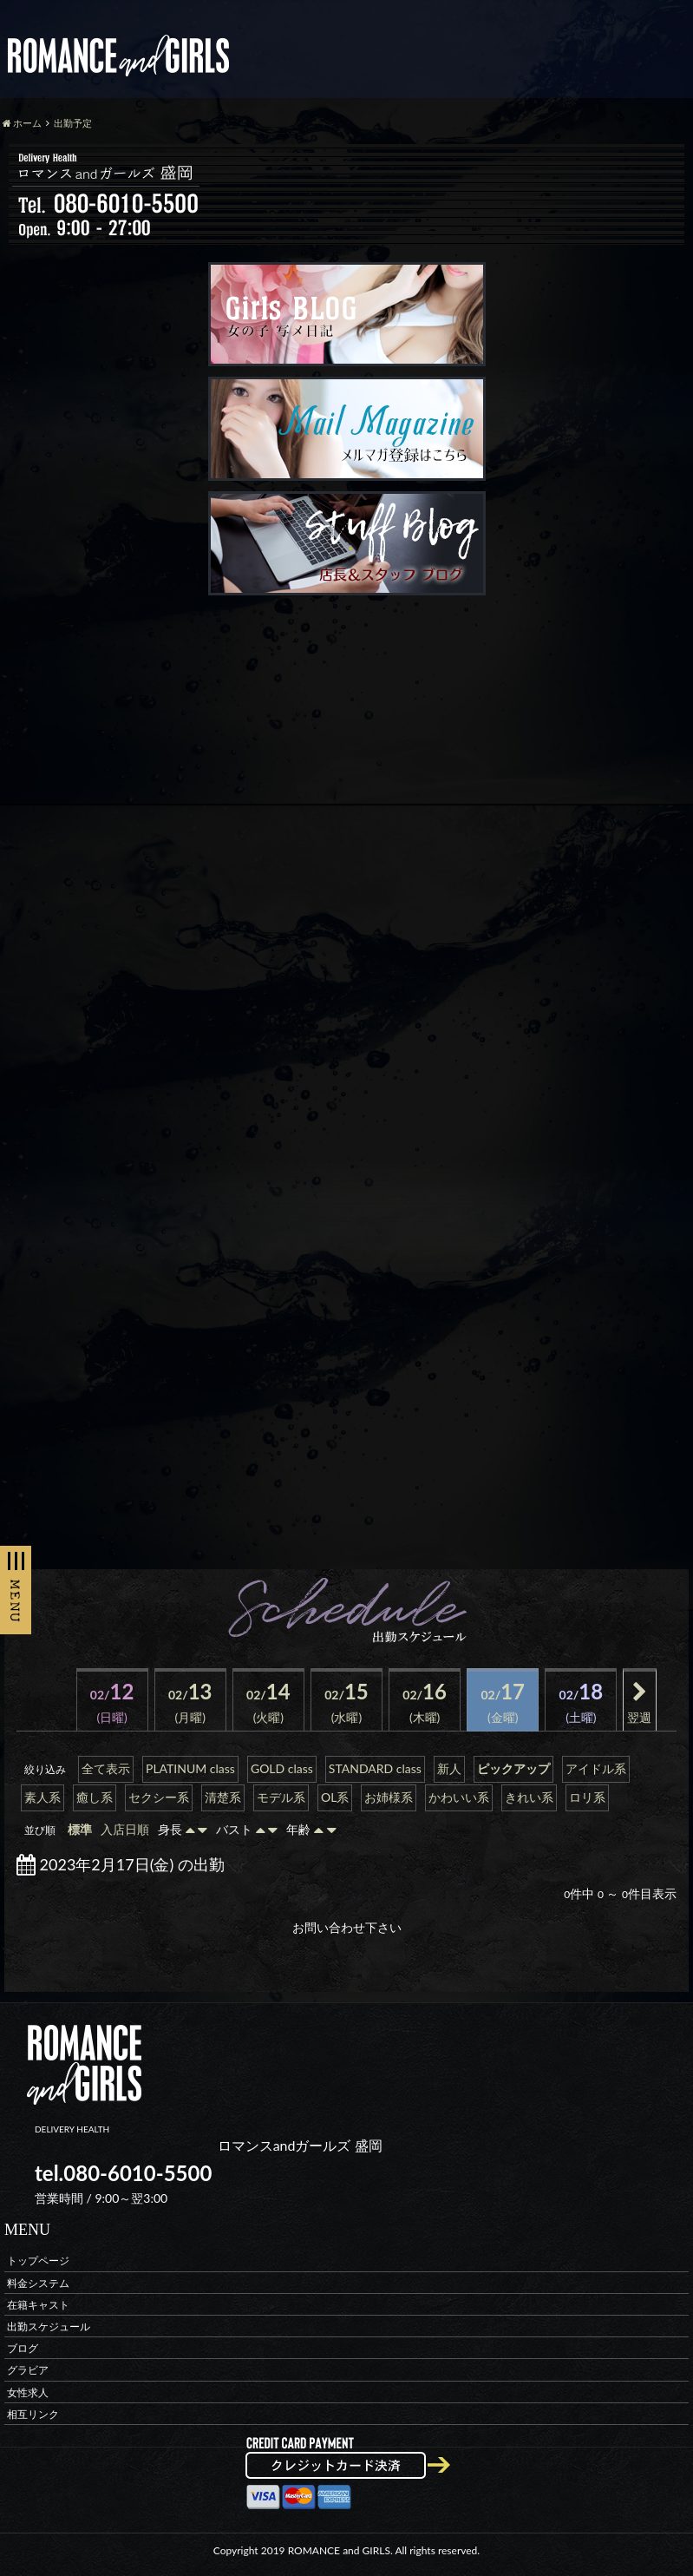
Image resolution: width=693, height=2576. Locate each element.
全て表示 (106, 1768)
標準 (80, 1829)
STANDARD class (375, 1768)
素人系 (42, 1797)
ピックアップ (513, 1768)
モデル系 (281, 1797)
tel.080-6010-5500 (123, 2172)
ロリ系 (587, 1797)
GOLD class (282, 1768)
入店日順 (125, 1829)
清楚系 (223, 1797)
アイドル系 (596, 1768)
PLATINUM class (190, 1768)
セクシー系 (158, 1797)
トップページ (38, 2260)
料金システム (38, 2282)
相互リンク (33, 2413)
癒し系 (94, 1797)
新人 (449, 1768)
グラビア (28, 2369)
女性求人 (28, 2391)
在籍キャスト (38, 2303)
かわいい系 (458, 1797)
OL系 (335, 1797)
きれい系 (529, 1797)
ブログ (22, 2348)
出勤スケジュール (48, 2326)
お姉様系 (388, 1797)
